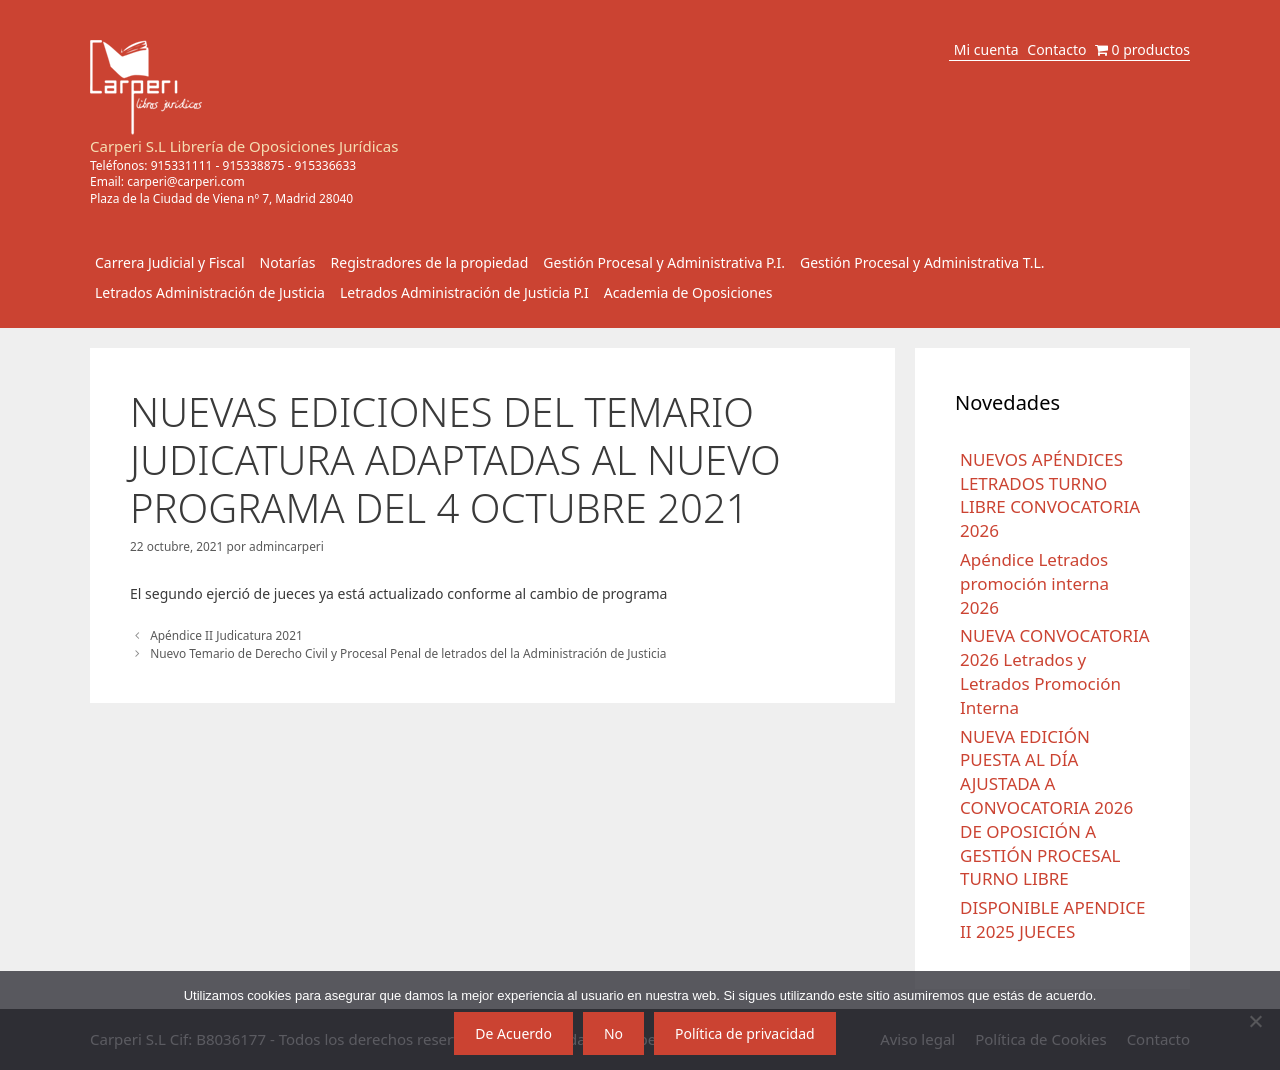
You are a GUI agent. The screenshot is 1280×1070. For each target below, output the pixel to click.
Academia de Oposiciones (688, 292)
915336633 (325, 165)
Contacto (1056, 49)
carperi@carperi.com (186, 181)
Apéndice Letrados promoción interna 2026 (1034, 583)
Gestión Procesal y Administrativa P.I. (664, 262)
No (613, 1033)
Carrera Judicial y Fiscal (170, 262)
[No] (1255, 1021)
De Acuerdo (513, 1033)
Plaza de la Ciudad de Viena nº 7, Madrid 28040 (221, 198)
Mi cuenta (986, 49)
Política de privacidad (745, 1033)
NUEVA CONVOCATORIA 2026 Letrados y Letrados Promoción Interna (1055, 671)
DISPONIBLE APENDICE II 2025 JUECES (1052, 919)
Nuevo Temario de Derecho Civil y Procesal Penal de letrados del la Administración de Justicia (408, 653)
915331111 (182, 165)
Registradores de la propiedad (430, 262)
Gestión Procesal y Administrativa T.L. (922, 262)
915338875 (254, 165)
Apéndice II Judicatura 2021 (226, 635)
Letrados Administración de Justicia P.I (464, 292)
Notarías (288, 262)
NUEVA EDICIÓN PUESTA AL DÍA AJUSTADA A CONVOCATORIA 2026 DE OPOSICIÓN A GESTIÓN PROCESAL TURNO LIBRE (1046, 808)
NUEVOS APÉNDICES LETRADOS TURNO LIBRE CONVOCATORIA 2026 (1050, 495)
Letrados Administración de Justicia (210, 292)
